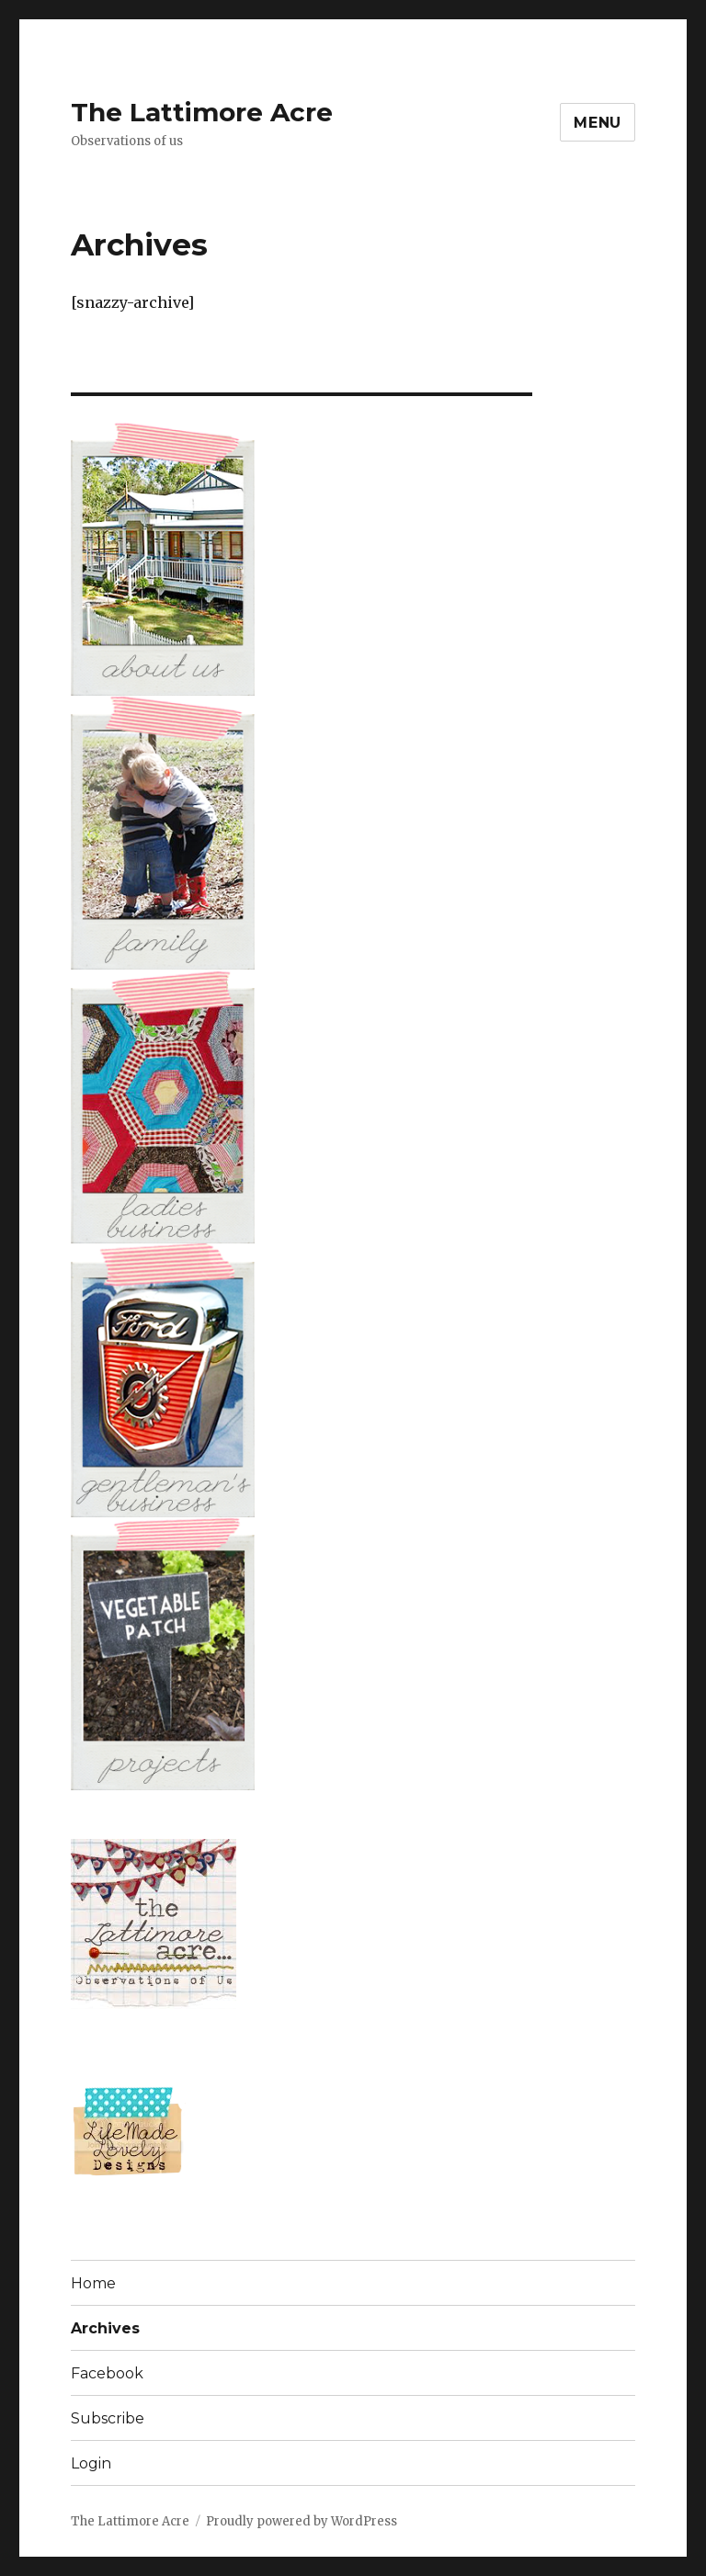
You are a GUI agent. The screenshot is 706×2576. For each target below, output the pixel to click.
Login (91, 2463)
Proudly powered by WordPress (301, 2521)
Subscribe (107, 2418)
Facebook (107, 2373)
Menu (597, 122)
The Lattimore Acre (202, 112)
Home (93, 2283)
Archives (105, 2328)
